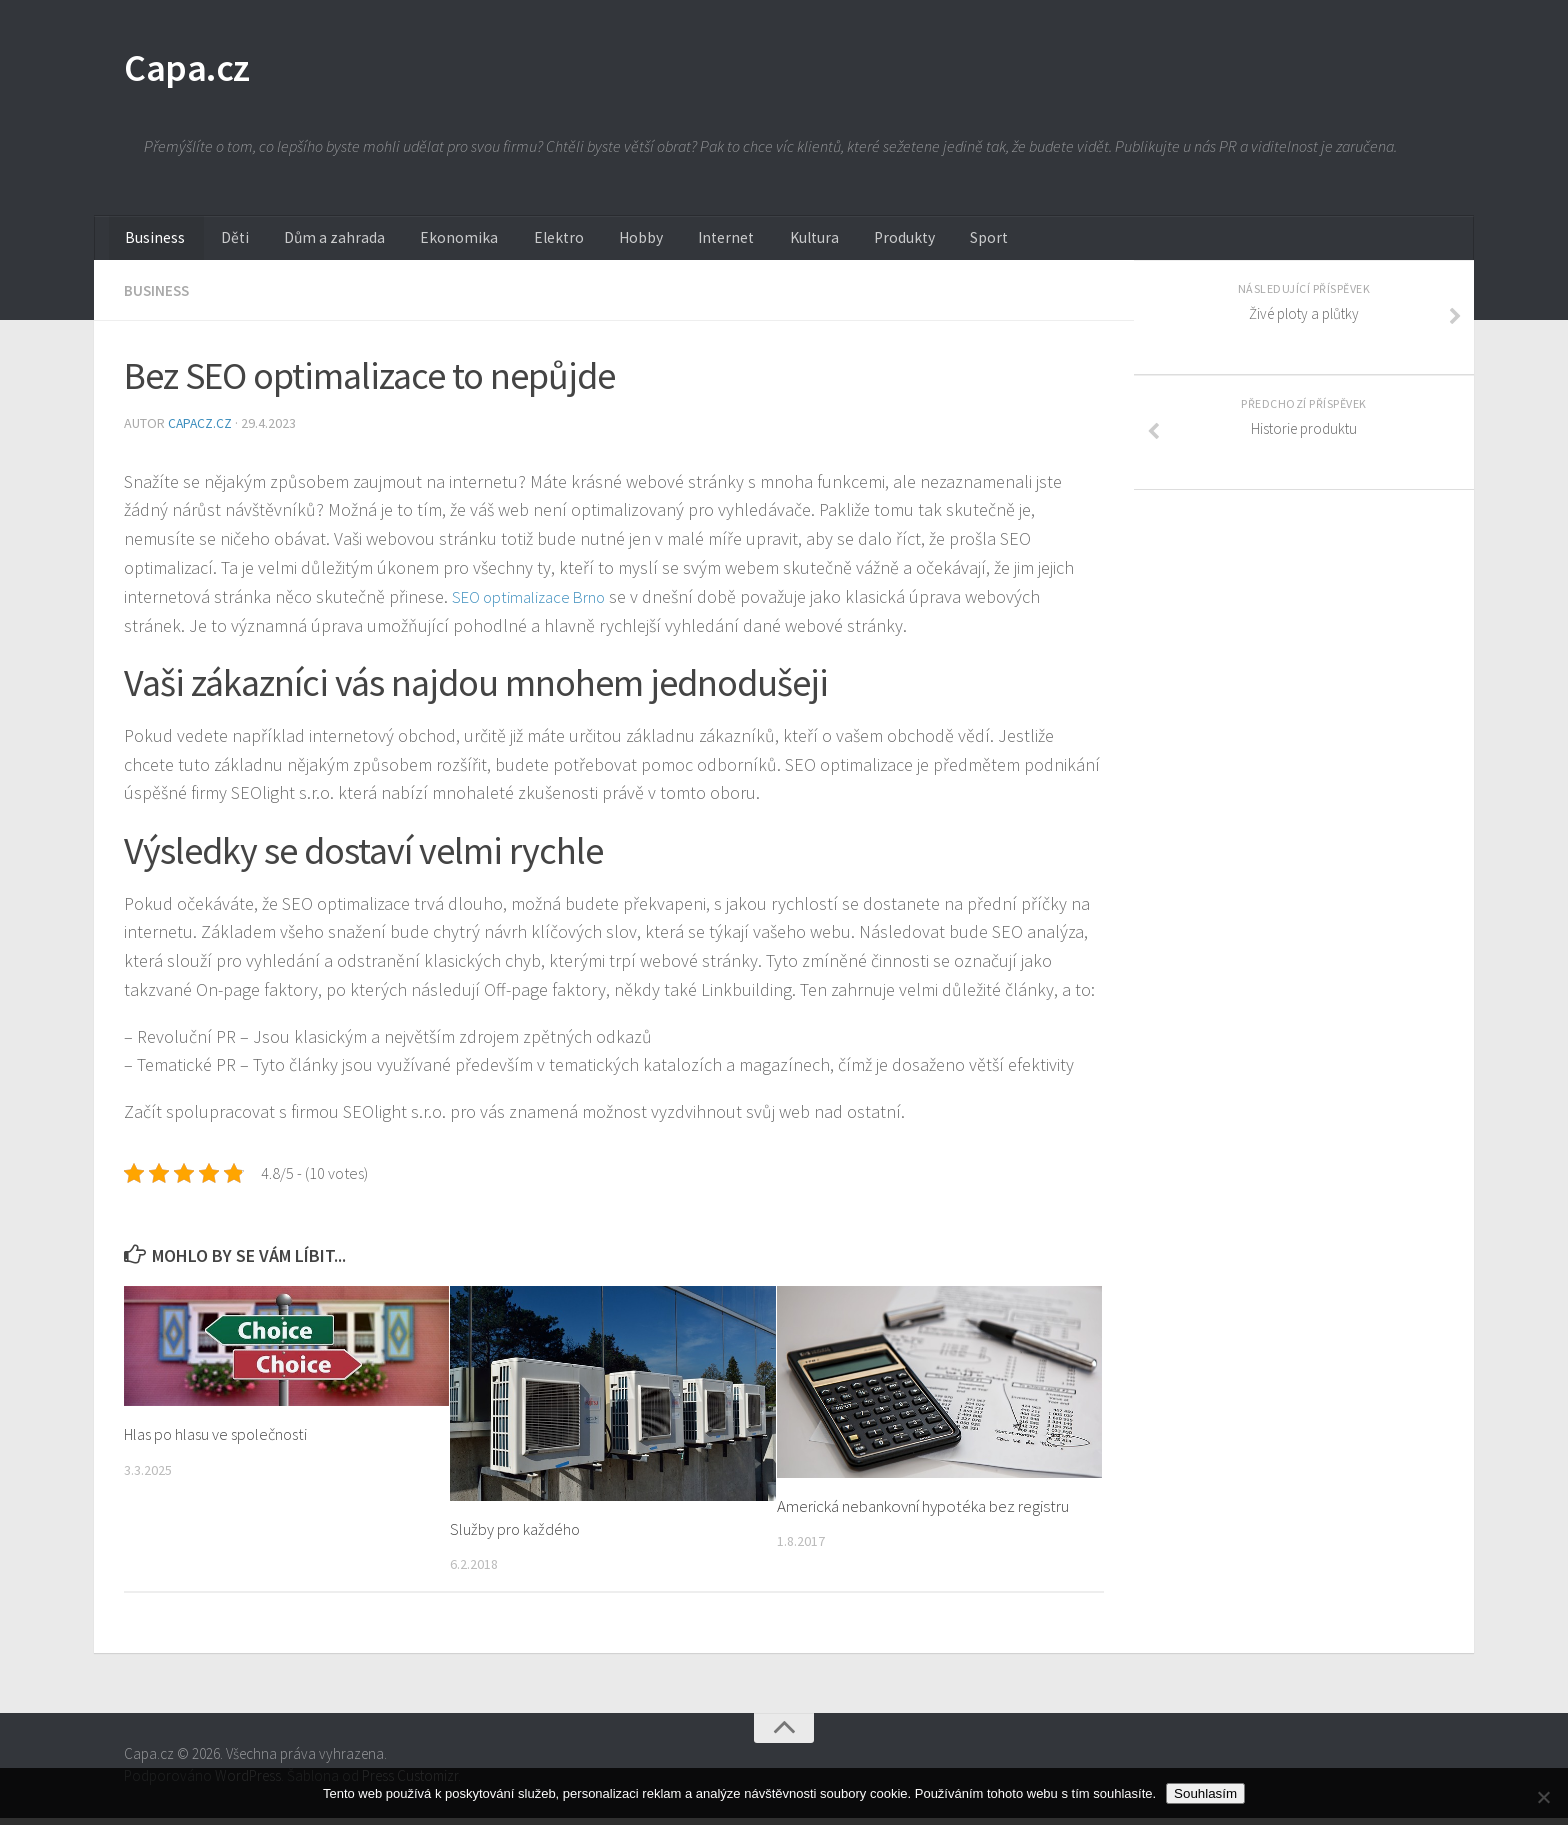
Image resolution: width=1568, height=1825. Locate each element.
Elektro (507, 245)
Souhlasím (1205, 1793)
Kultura (733, 245)
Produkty (814, 245)
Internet (656, 245)
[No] (1543, 1797)
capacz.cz (202, 431)
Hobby (580, 245)
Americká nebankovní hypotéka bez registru (923, 1513)
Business (150, 245)
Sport (890, 245)
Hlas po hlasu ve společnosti (221, 1442)
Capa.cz (193, 70)
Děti (218, 245)
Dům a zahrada (307, 245)
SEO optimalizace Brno (536, 604)
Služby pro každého (516, 1537)
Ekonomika (420, 245)
